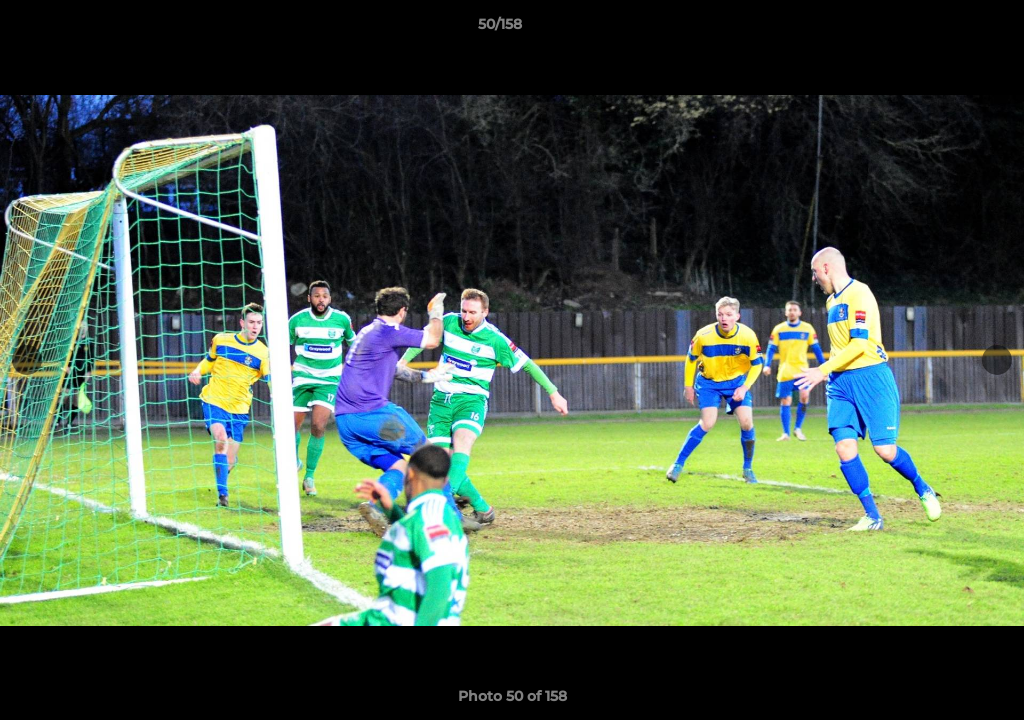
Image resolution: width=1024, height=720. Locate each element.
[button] (940, 29)
